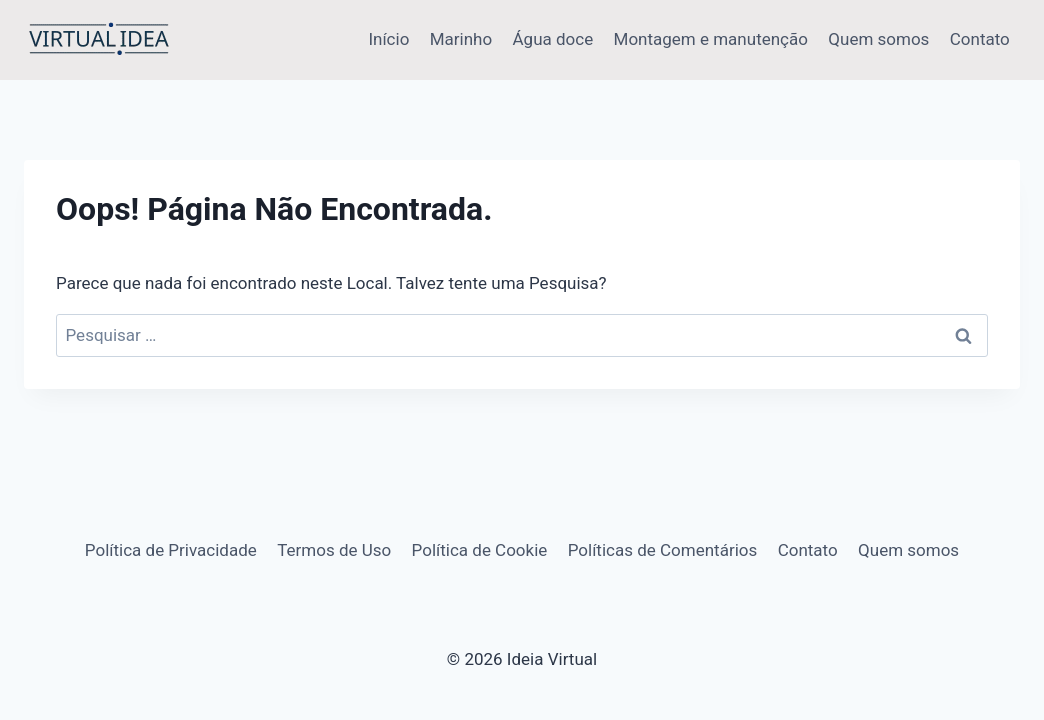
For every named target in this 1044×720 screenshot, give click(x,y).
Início (388, 39)
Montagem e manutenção (711, 39)
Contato (980, 39)
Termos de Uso (334, 550)
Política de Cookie (480, 550)
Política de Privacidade (171, 550)
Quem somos (878, 39)
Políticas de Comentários (663, 550)
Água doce (553, 39)
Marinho (461, 39)
